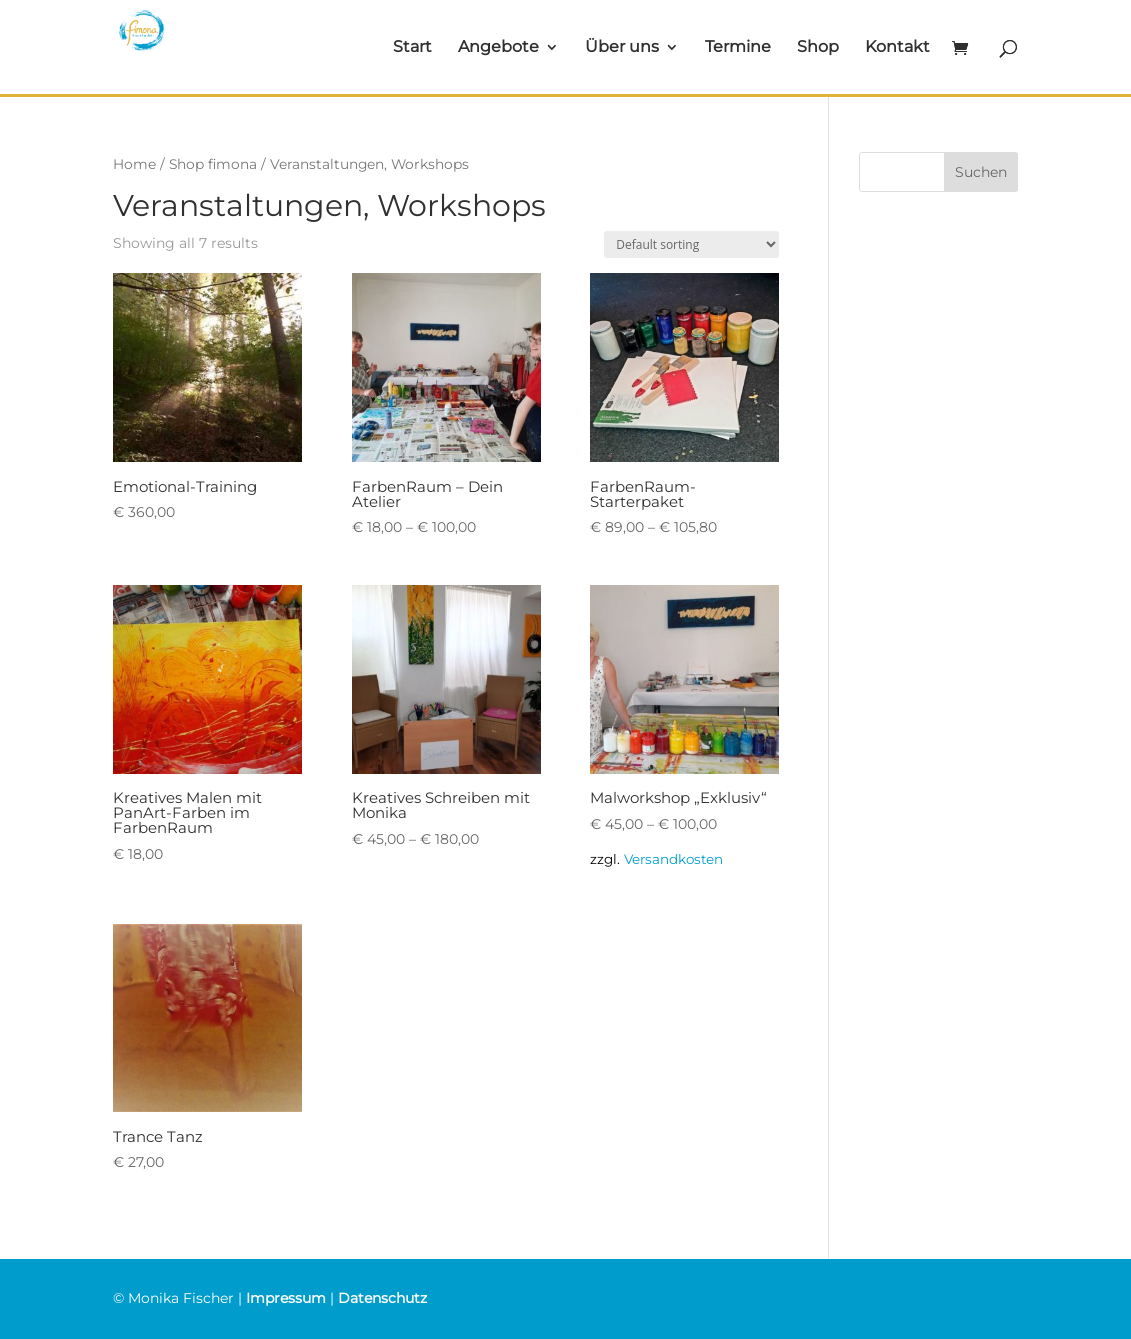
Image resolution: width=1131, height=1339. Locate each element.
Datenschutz (382, 1298)
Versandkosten (673, 859)
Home (134, 164)
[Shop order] (691, 244)
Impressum (286, 1298)
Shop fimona (213, 164)
